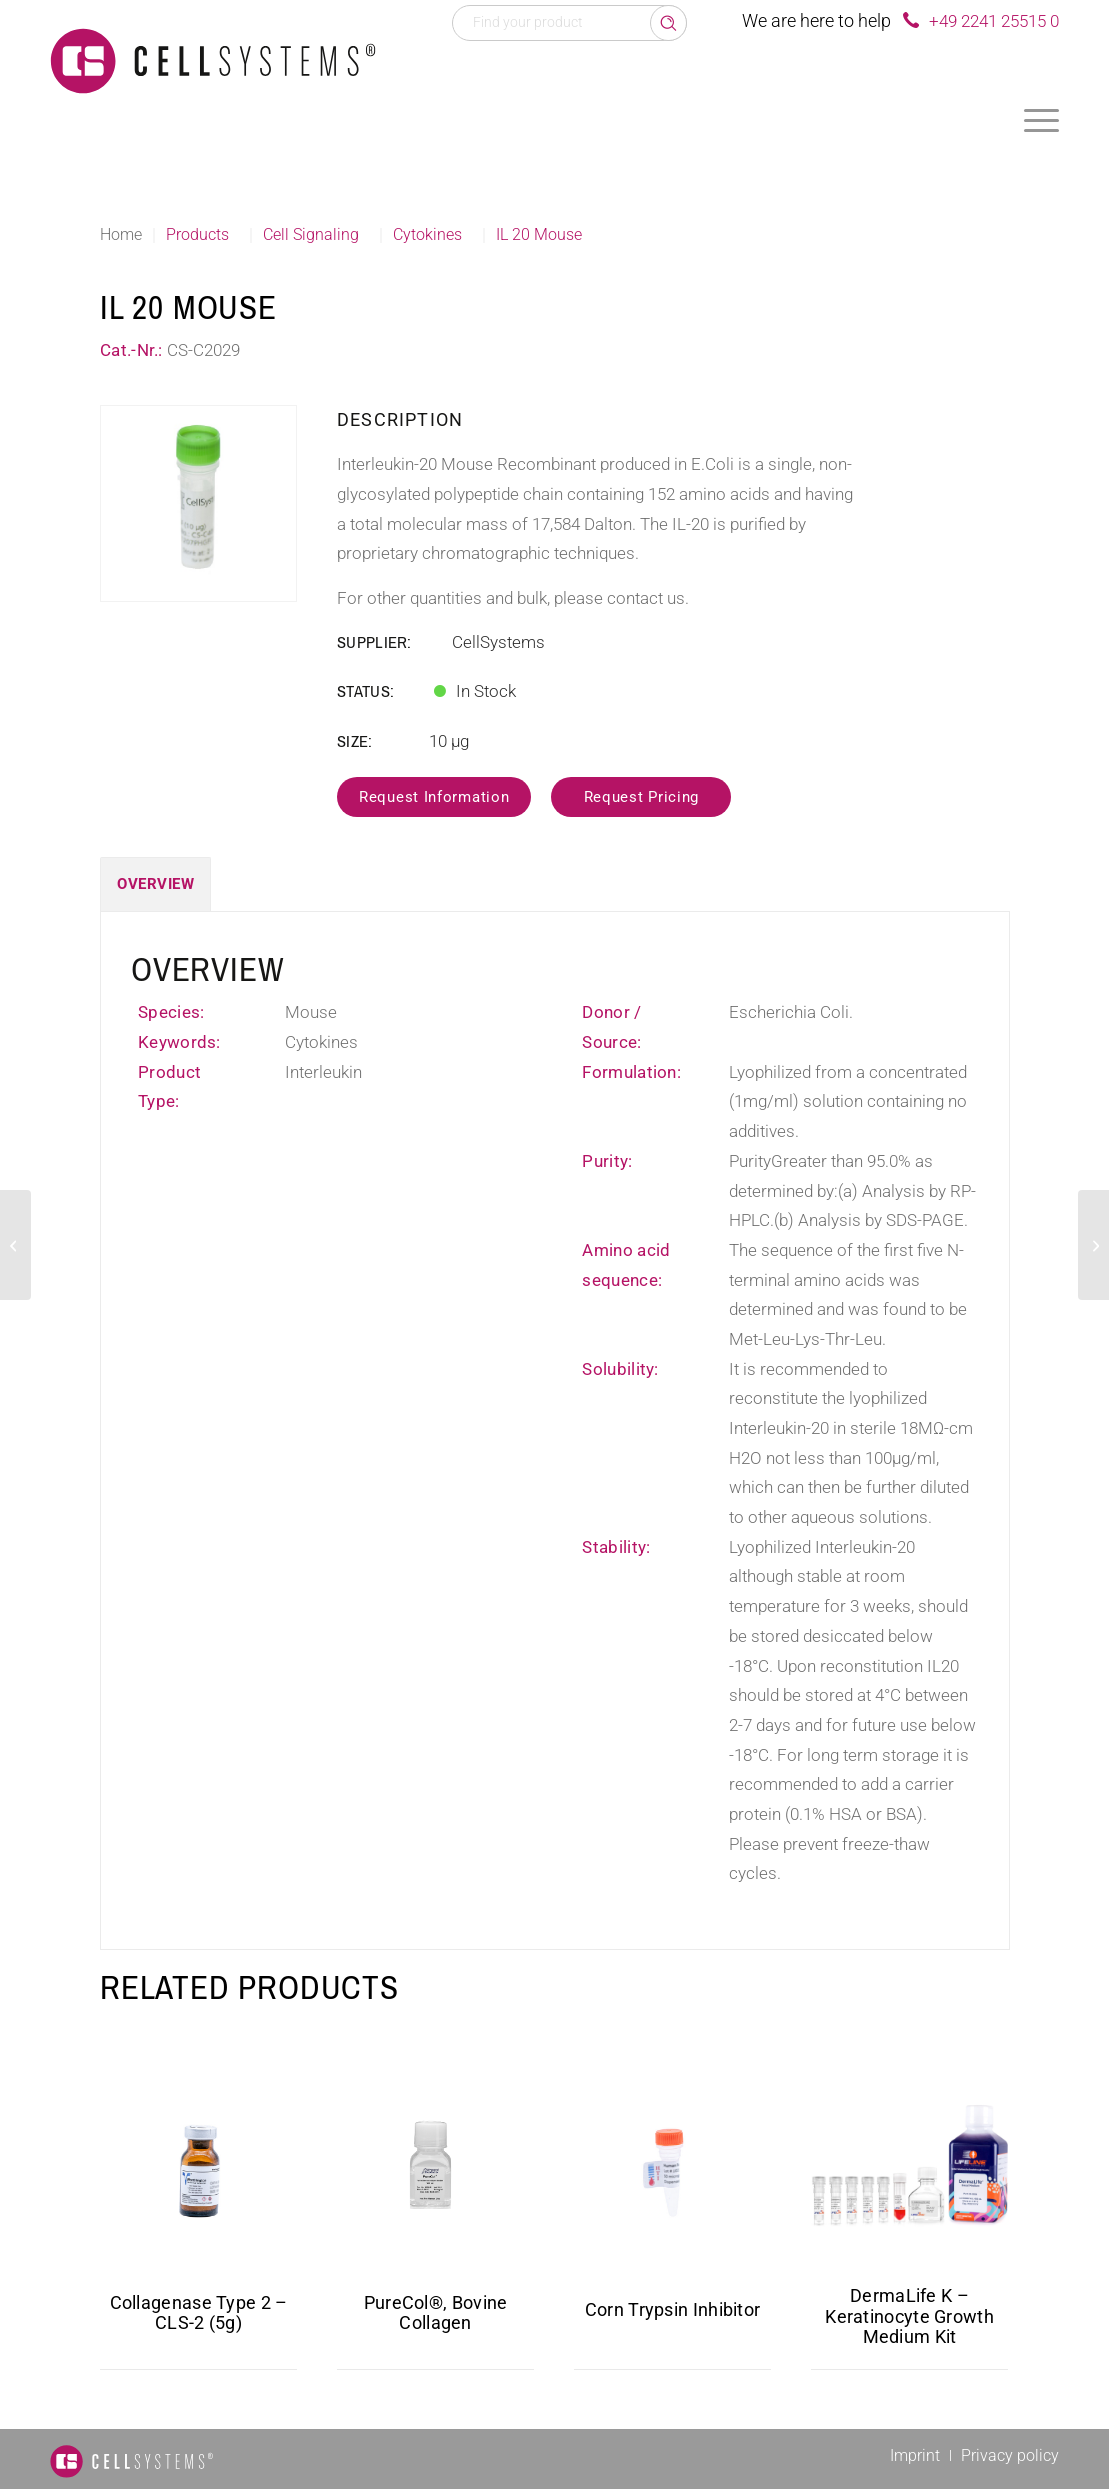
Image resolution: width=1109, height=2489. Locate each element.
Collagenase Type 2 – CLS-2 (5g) (199, 2313)
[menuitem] (1041, 120)
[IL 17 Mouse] (15, 1245)
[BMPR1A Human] (1093, 1245)
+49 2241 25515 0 (994, 21)
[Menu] (1041, 120)
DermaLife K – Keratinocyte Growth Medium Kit (909, 2316)
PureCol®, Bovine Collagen (436, 2313)
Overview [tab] (155, 884)
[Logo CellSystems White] (213, 60)
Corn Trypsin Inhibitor (673, 2309)
